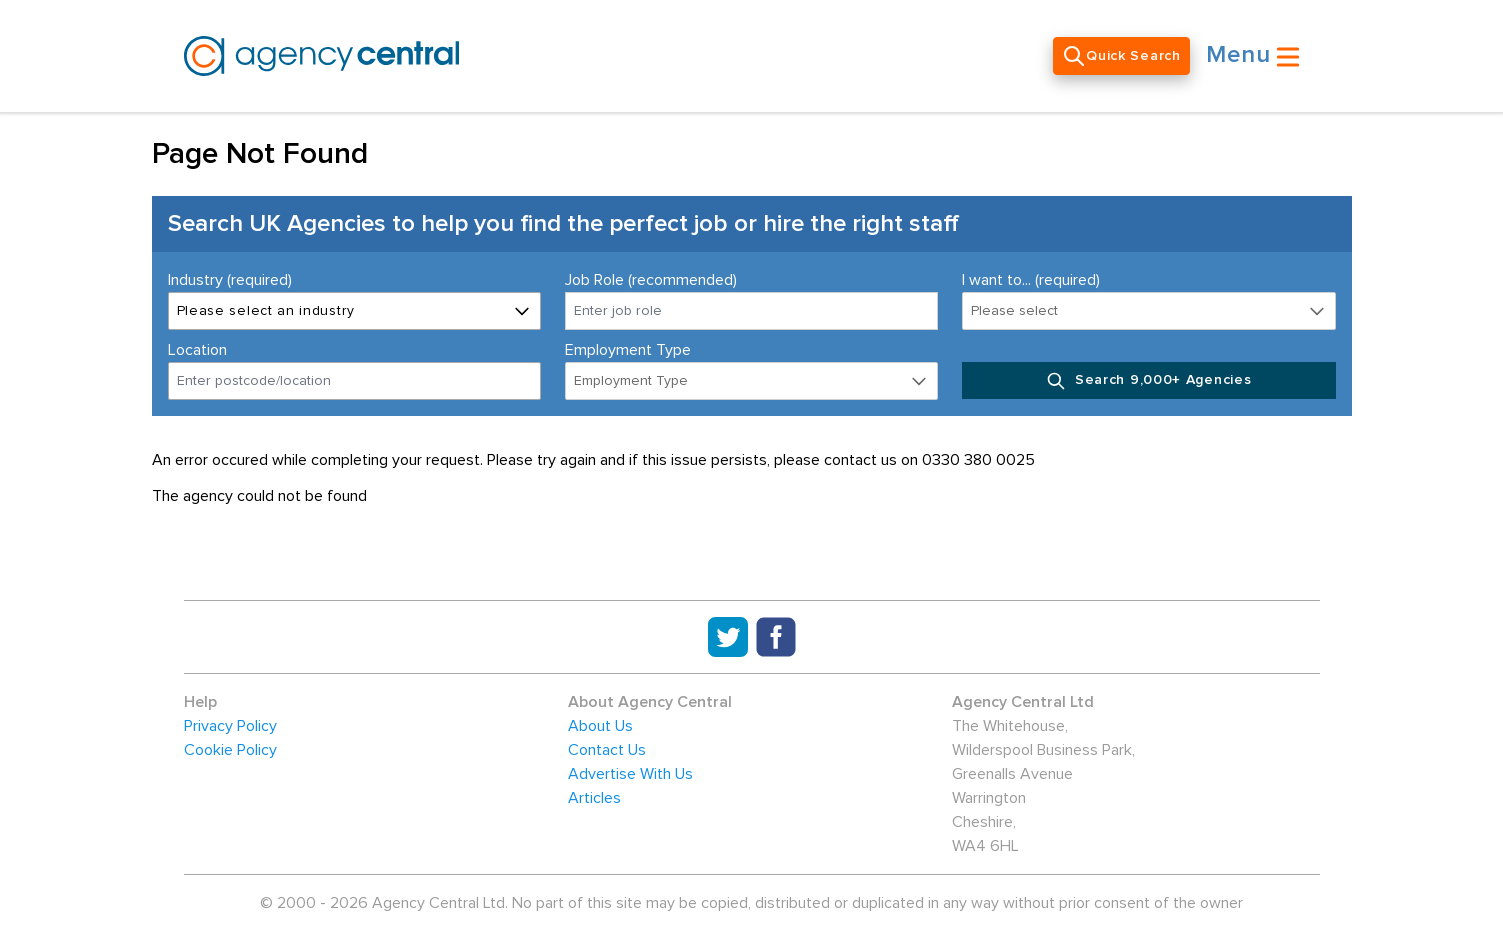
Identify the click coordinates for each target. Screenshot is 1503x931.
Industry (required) (230, 280)
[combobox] (354, 381)
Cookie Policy (230, 750)
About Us (600, 726)
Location (197, 350)
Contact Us (607, 750)
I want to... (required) (1031, 280)
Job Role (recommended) (651, 280)
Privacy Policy (230, 726)
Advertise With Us (630, 774)
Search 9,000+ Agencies (1148, 381)
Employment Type (628, 350)
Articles (594, 798)
